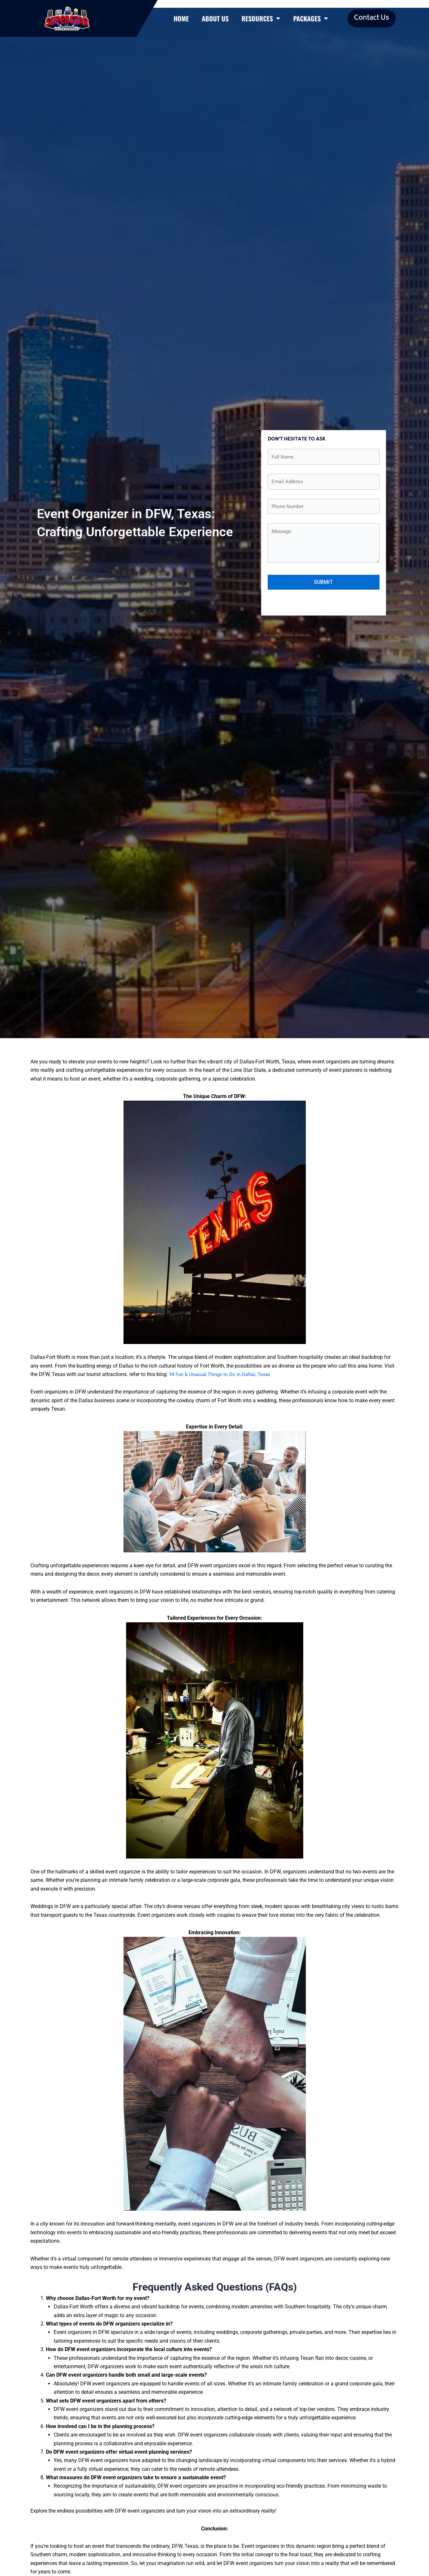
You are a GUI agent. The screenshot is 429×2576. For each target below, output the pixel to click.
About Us (215, 22)
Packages (310, 22)
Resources (260, 22)
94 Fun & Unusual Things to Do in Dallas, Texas (223, 1381)
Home (181, 22)
